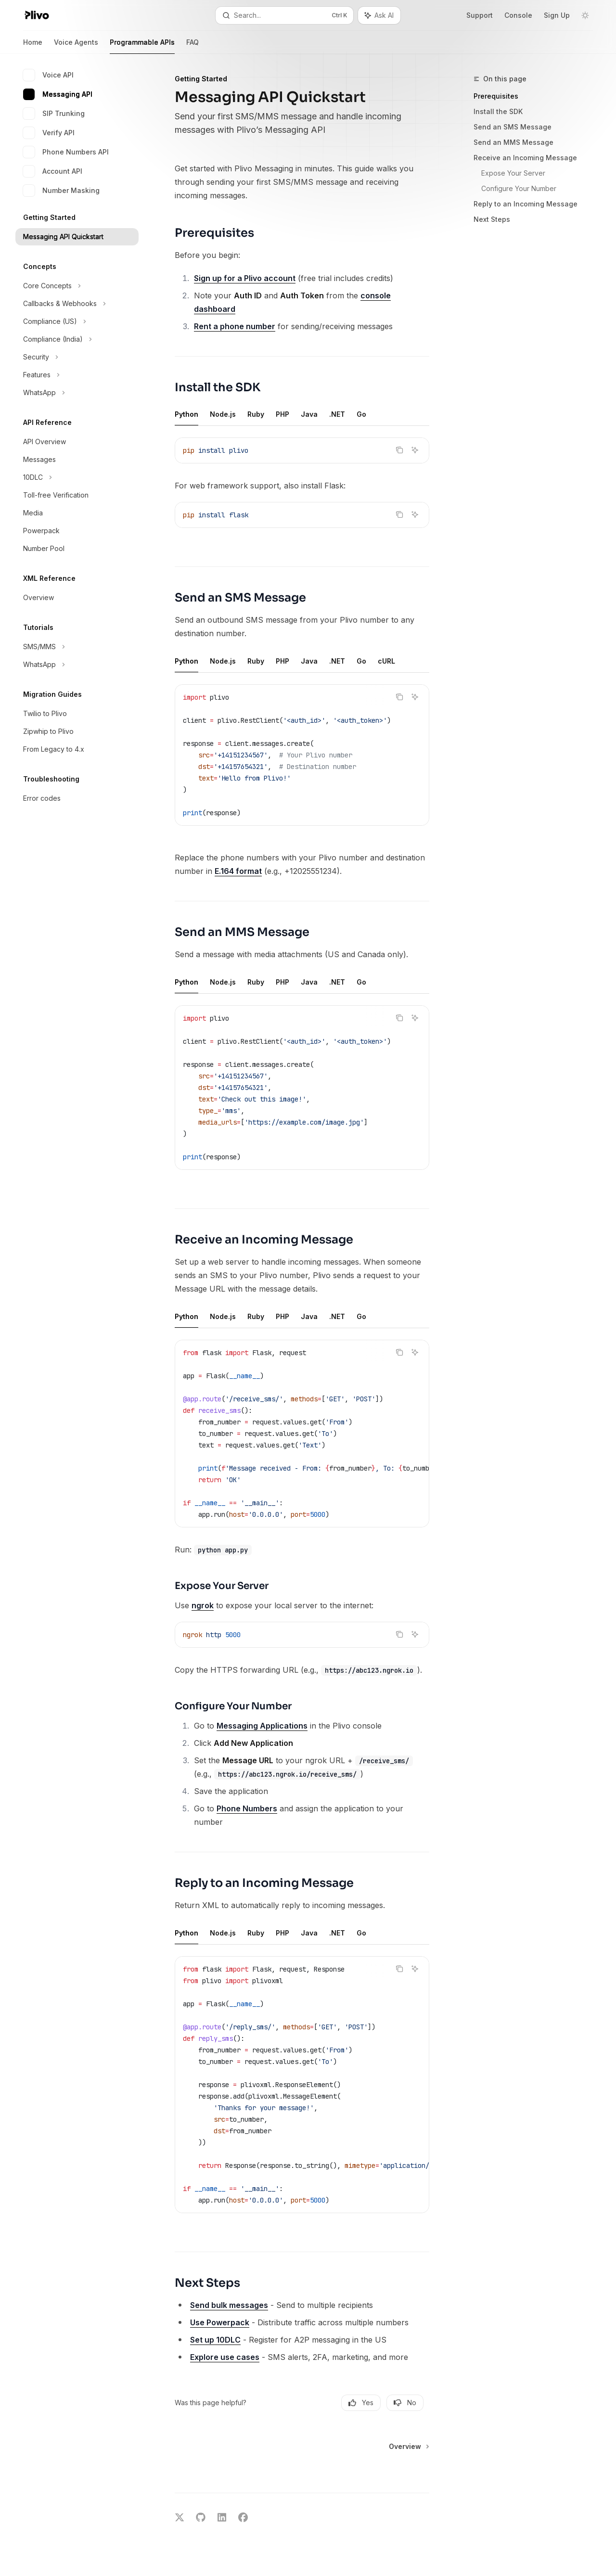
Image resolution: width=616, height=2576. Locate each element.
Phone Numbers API (66, 152)
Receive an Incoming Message (525, 158)
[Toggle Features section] (77, 375)
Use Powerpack (219, 2322)
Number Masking (61, 190)
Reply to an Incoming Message (526, 204)
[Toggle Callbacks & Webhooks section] (77, 303)
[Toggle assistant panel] (379, 15)
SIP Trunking (54, 113)
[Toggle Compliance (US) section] (77, 321)
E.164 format (238, 871)
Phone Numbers (247, 1808)
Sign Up (557, 15)
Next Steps (492, 219)
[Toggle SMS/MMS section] (77, 646)
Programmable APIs (142, 46)
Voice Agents (76, 46)
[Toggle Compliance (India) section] (77, 339)
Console (518, 15)
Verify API (49, 133)
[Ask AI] (415, 450)
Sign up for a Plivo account (244, 278)
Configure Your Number (518, 188)
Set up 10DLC (215, 2340)
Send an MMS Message (513, 142)
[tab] (186, 414)
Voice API (48, 75)
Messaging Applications (262, 1725)
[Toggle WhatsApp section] (77, 392)
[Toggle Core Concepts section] (77, 286)
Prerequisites (496, 96)
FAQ (192, 46)
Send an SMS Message (513, 127)
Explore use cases (224, 2357)
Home (32, 46)
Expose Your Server (513, 173)
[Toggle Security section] (77, 357)
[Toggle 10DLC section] (77, 477)
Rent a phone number (234, 326)
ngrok (203, 1605)
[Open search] (284, 15)
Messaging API (57, 94)
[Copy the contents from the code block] (399, 450)
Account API (52, 171)
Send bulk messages (229, 2305)
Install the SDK (498, 111)
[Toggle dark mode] (585, 15)
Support (479, 15)
